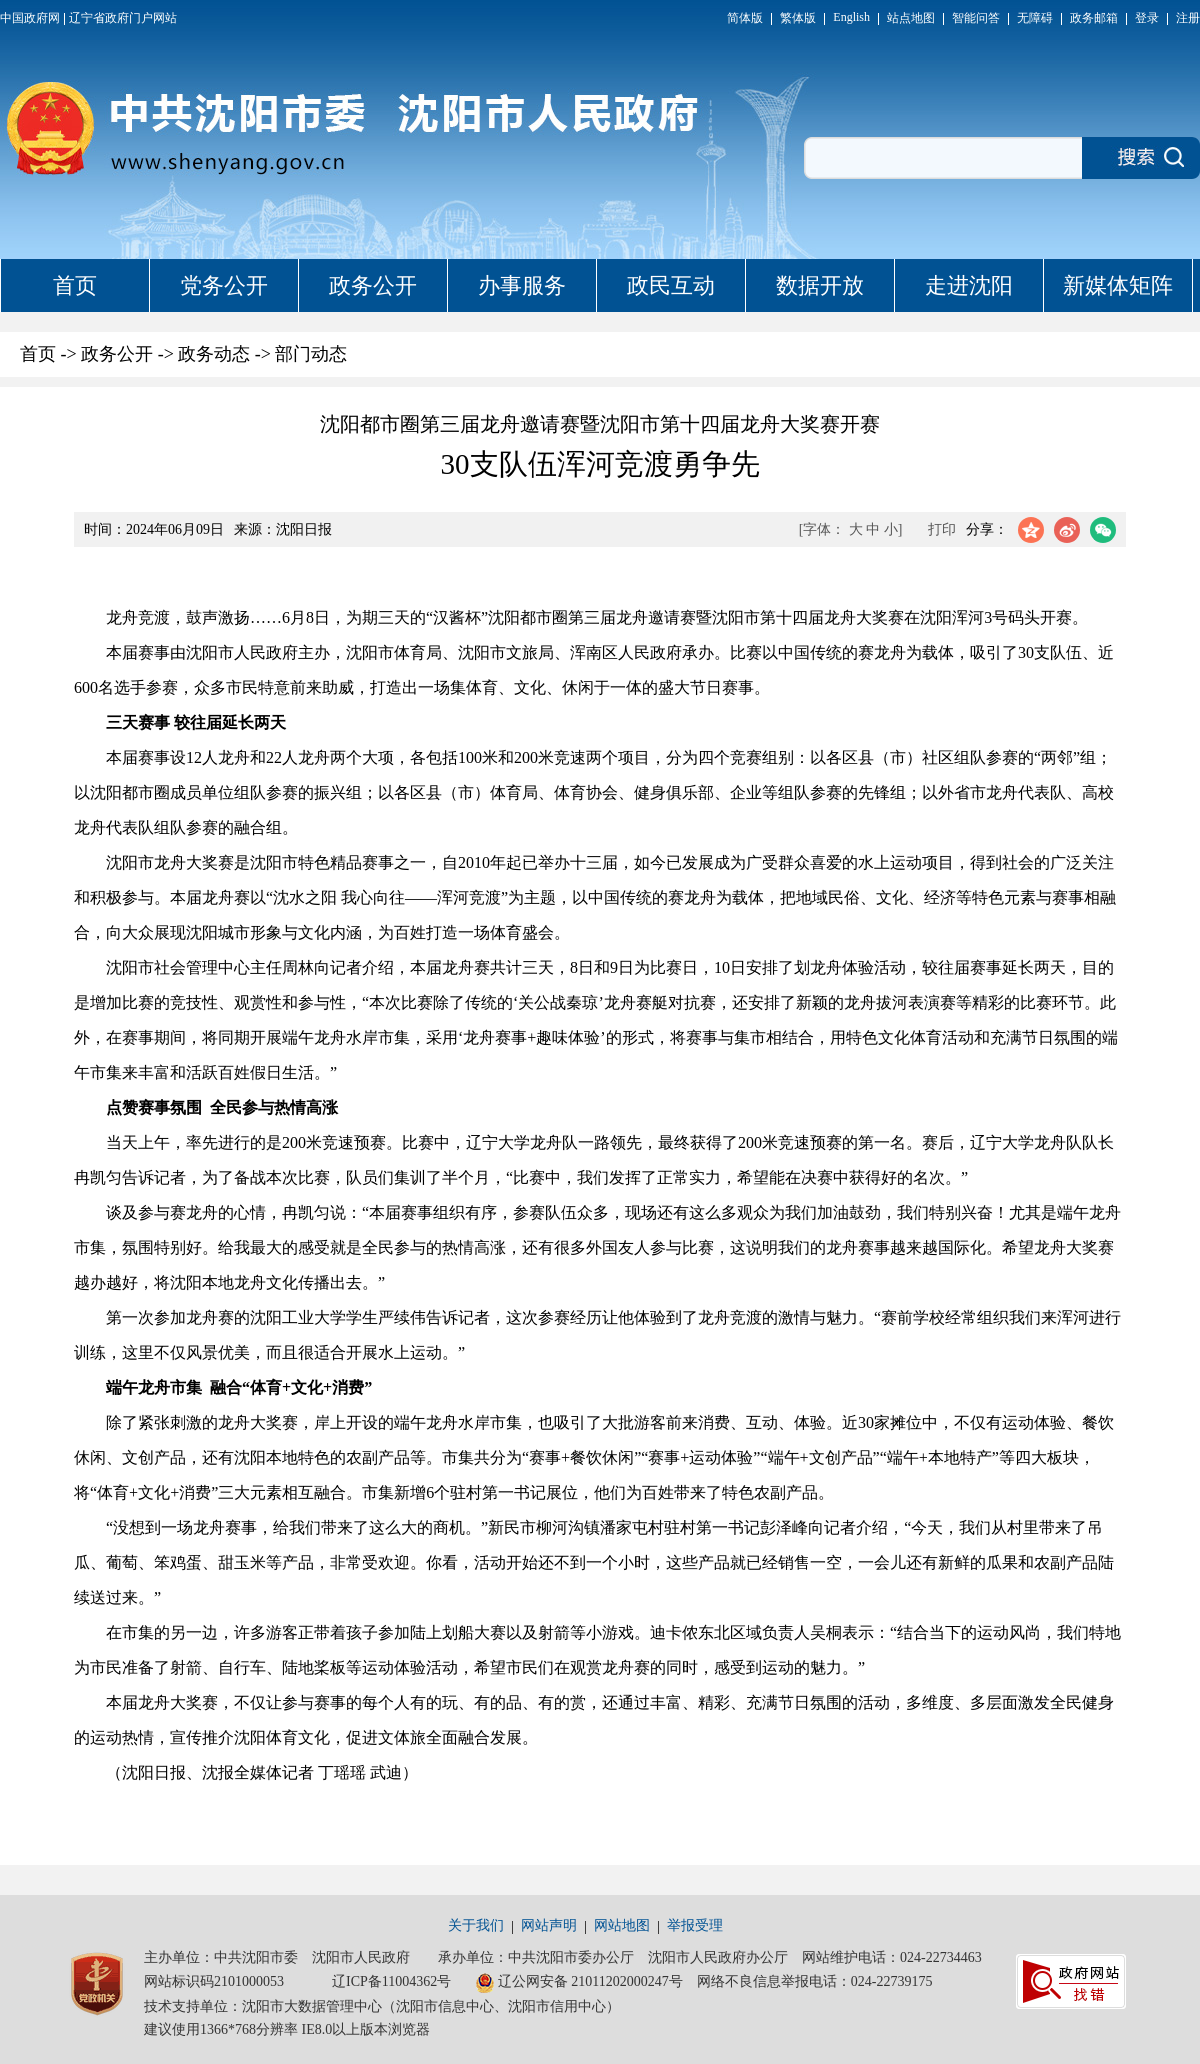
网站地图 (622, 1925)
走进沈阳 (969, 285)
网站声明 (549, 1925)
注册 (1188, 18)
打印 (942, 529)
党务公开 (224, 285)
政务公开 (373, 285)
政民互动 (671, 285)
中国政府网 (30, 18)
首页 (75, 285)
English (851, 17)
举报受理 (695, 1925)
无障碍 (1035, 18)
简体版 (745, 18)
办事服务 (522, 285)
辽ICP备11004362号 (391, 1981)
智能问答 (976, 18)
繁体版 (798, 18)
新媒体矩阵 (1118, 285)
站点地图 (911, 18)
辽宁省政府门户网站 (123, 18)
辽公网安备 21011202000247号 (579, 1983)
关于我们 (476, 1925)
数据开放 (820, 285)
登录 (1147, 18)
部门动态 (311, 354)
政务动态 (214, 354)
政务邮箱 (1094, 18)
